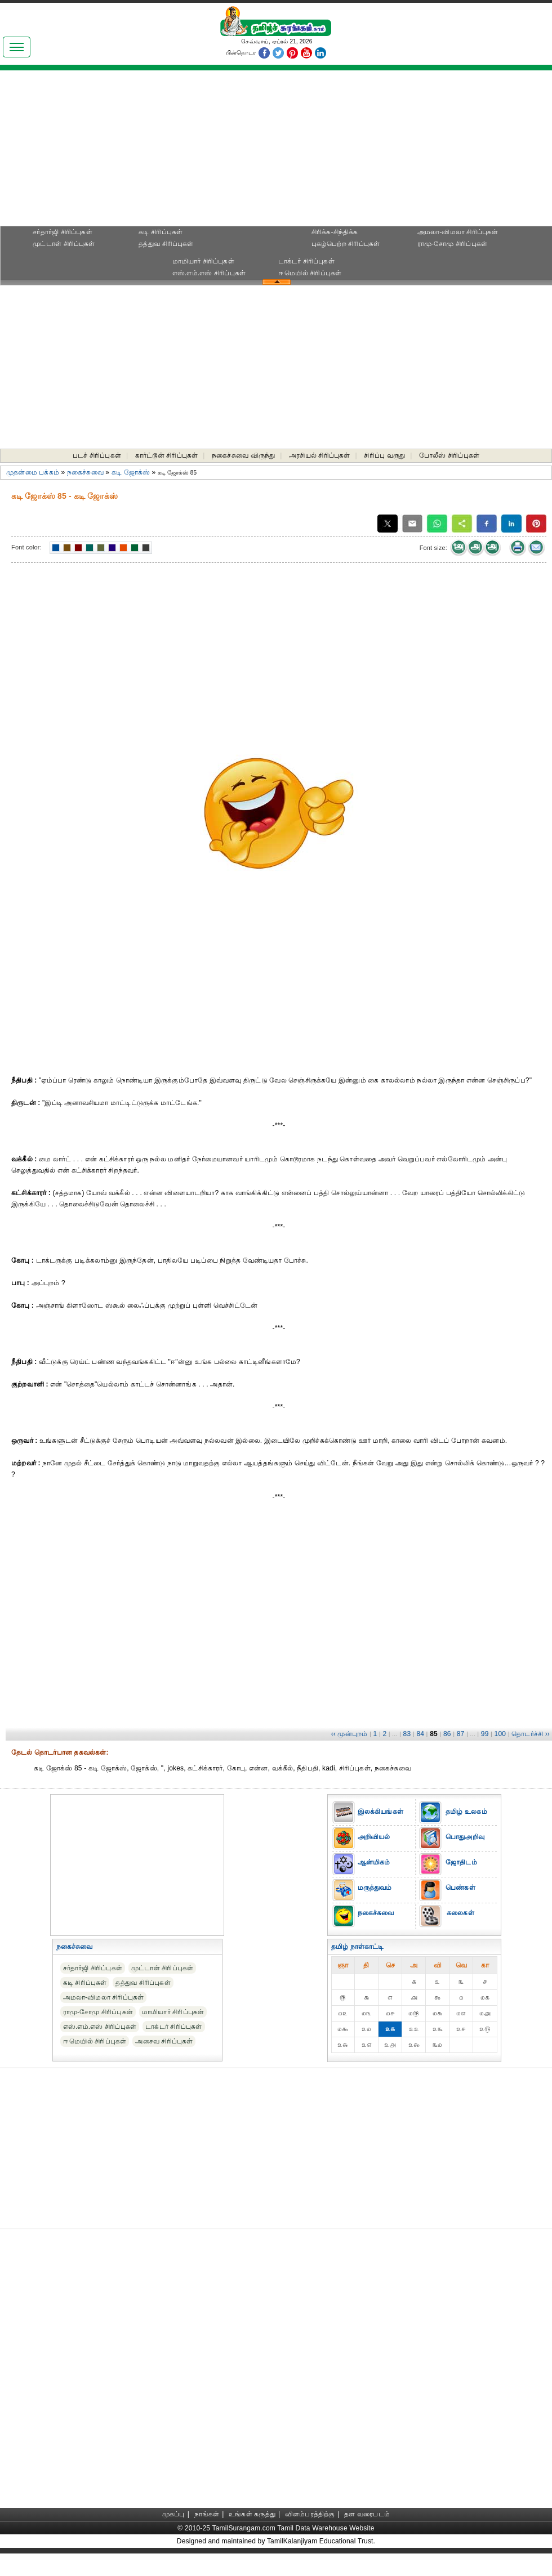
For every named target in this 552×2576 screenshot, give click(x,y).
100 (500, 1734)
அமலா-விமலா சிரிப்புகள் (457, 232)
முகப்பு (173, 2514)
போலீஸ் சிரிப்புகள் (449, 455)
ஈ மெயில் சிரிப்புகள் (310, 273)
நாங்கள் (207, 2514)
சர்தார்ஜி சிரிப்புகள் (62, 232)
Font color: (26, 547)
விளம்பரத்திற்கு (310, 2514)
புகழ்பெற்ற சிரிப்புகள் (345, 244)
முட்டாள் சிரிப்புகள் (64, 244)
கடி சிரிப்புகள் (160, 232)
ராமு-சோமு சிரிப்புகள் (452, 244)
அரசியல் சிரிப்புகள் (319, 455)
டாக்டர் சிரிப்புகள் (306, 261)
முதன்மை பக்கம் (32, 472)
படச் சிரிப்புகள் (97, 455)
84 (420, 1734)
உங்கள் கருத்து (252, 2514)
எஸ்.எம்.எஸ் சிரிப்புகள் (209, 273)
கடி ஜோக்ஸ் (131, 472)
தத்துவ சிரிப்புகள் (166, 244)
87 (461, 1734)
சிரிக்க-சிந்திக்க (334, 232)
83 (407, 1734)
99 (485, 1734)
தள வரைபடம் (367, 2514)
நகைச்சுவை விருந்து (243, 455)
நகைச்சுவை (85, 472)
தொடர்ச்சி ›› (530, 1734)
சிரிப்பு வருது (384, 455)
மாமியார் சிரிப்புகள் (203, 261)
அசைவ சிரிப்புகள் (164, 2041)
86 (447, 1734)
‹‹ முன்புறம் (349, 1734)
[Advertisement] (276, 152)
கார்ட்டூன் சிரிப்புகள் (166, 455)
